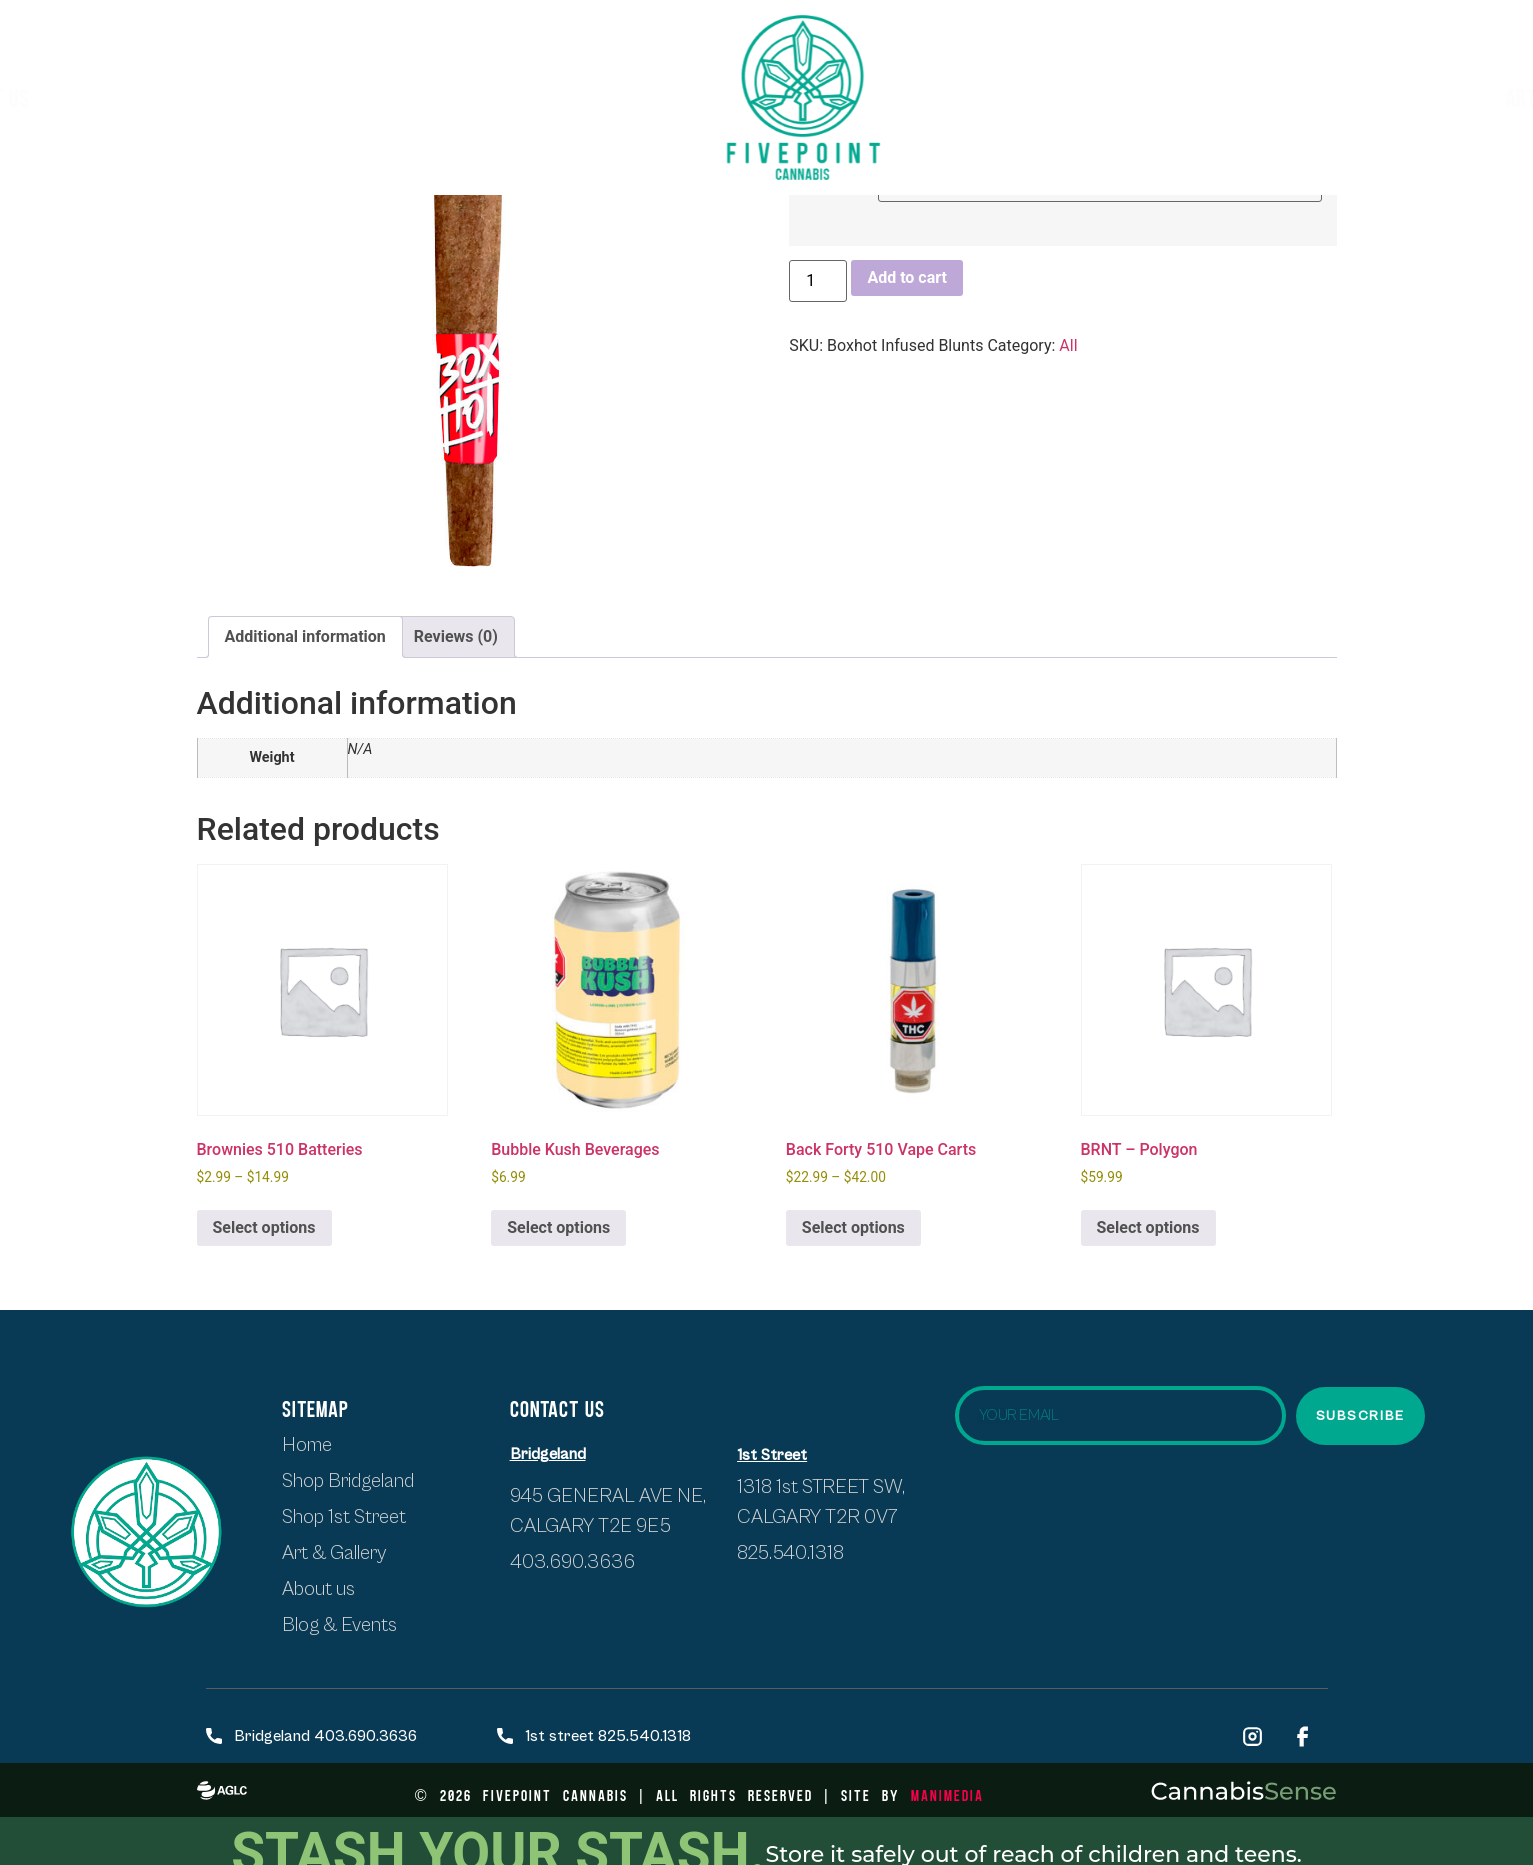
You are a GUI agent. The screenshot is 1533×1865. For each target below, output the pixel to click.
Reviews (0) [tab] (456, 636)
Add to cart (907, 277)
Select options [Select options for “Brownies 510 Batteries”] (264, 1227)
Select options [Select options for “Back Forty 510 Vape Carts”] (853, 1227)
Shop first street (190, 97)
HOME (53, 97)
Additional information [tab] (305, 636)
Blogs (1394, 97)
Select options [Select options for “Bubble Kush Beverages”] (558, 1227)
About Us (523, 97)
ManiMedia (947, 1794)
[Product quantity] (818, 281)
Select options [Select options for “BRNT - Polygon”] (1148, 1227)
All (1068, 345)
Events (1301, 97)
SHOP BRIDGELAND (376, 97)
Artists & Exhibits (1136, 97)
